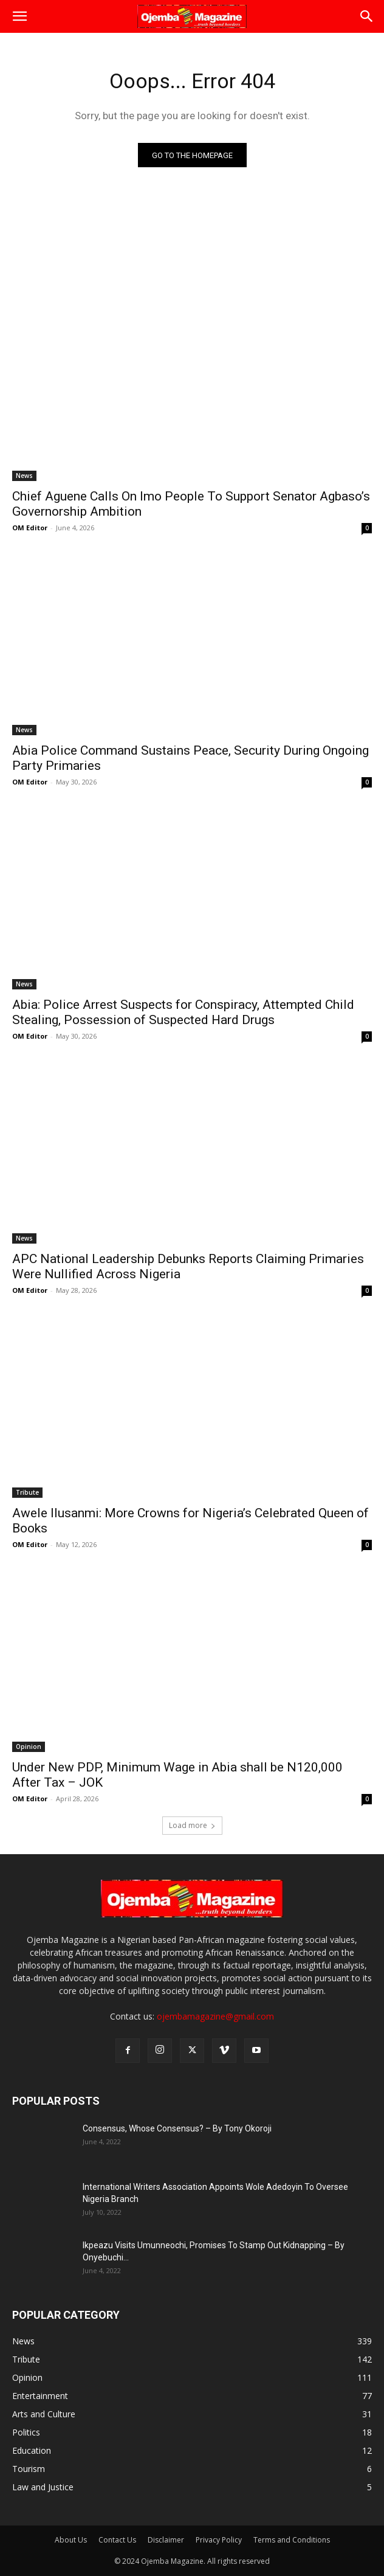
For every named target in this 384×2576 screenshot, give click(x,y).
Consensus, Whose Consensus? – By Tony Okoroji (177, 2128)
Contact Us (117, 2540)
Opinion (28, 1746)
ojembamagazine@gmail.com (215, 2016)
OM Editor (29, 527)
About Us (71, 2540)
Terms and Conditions (291, 2540)
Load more (192, 1825)
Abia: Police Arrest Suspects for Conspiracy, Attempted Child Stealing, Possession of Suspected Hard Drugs (183, 1012)
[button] (19, 16)
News (24, 475)
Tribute (27, 1492)
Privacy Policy (219, 2540)
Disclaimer (166, 2540)
